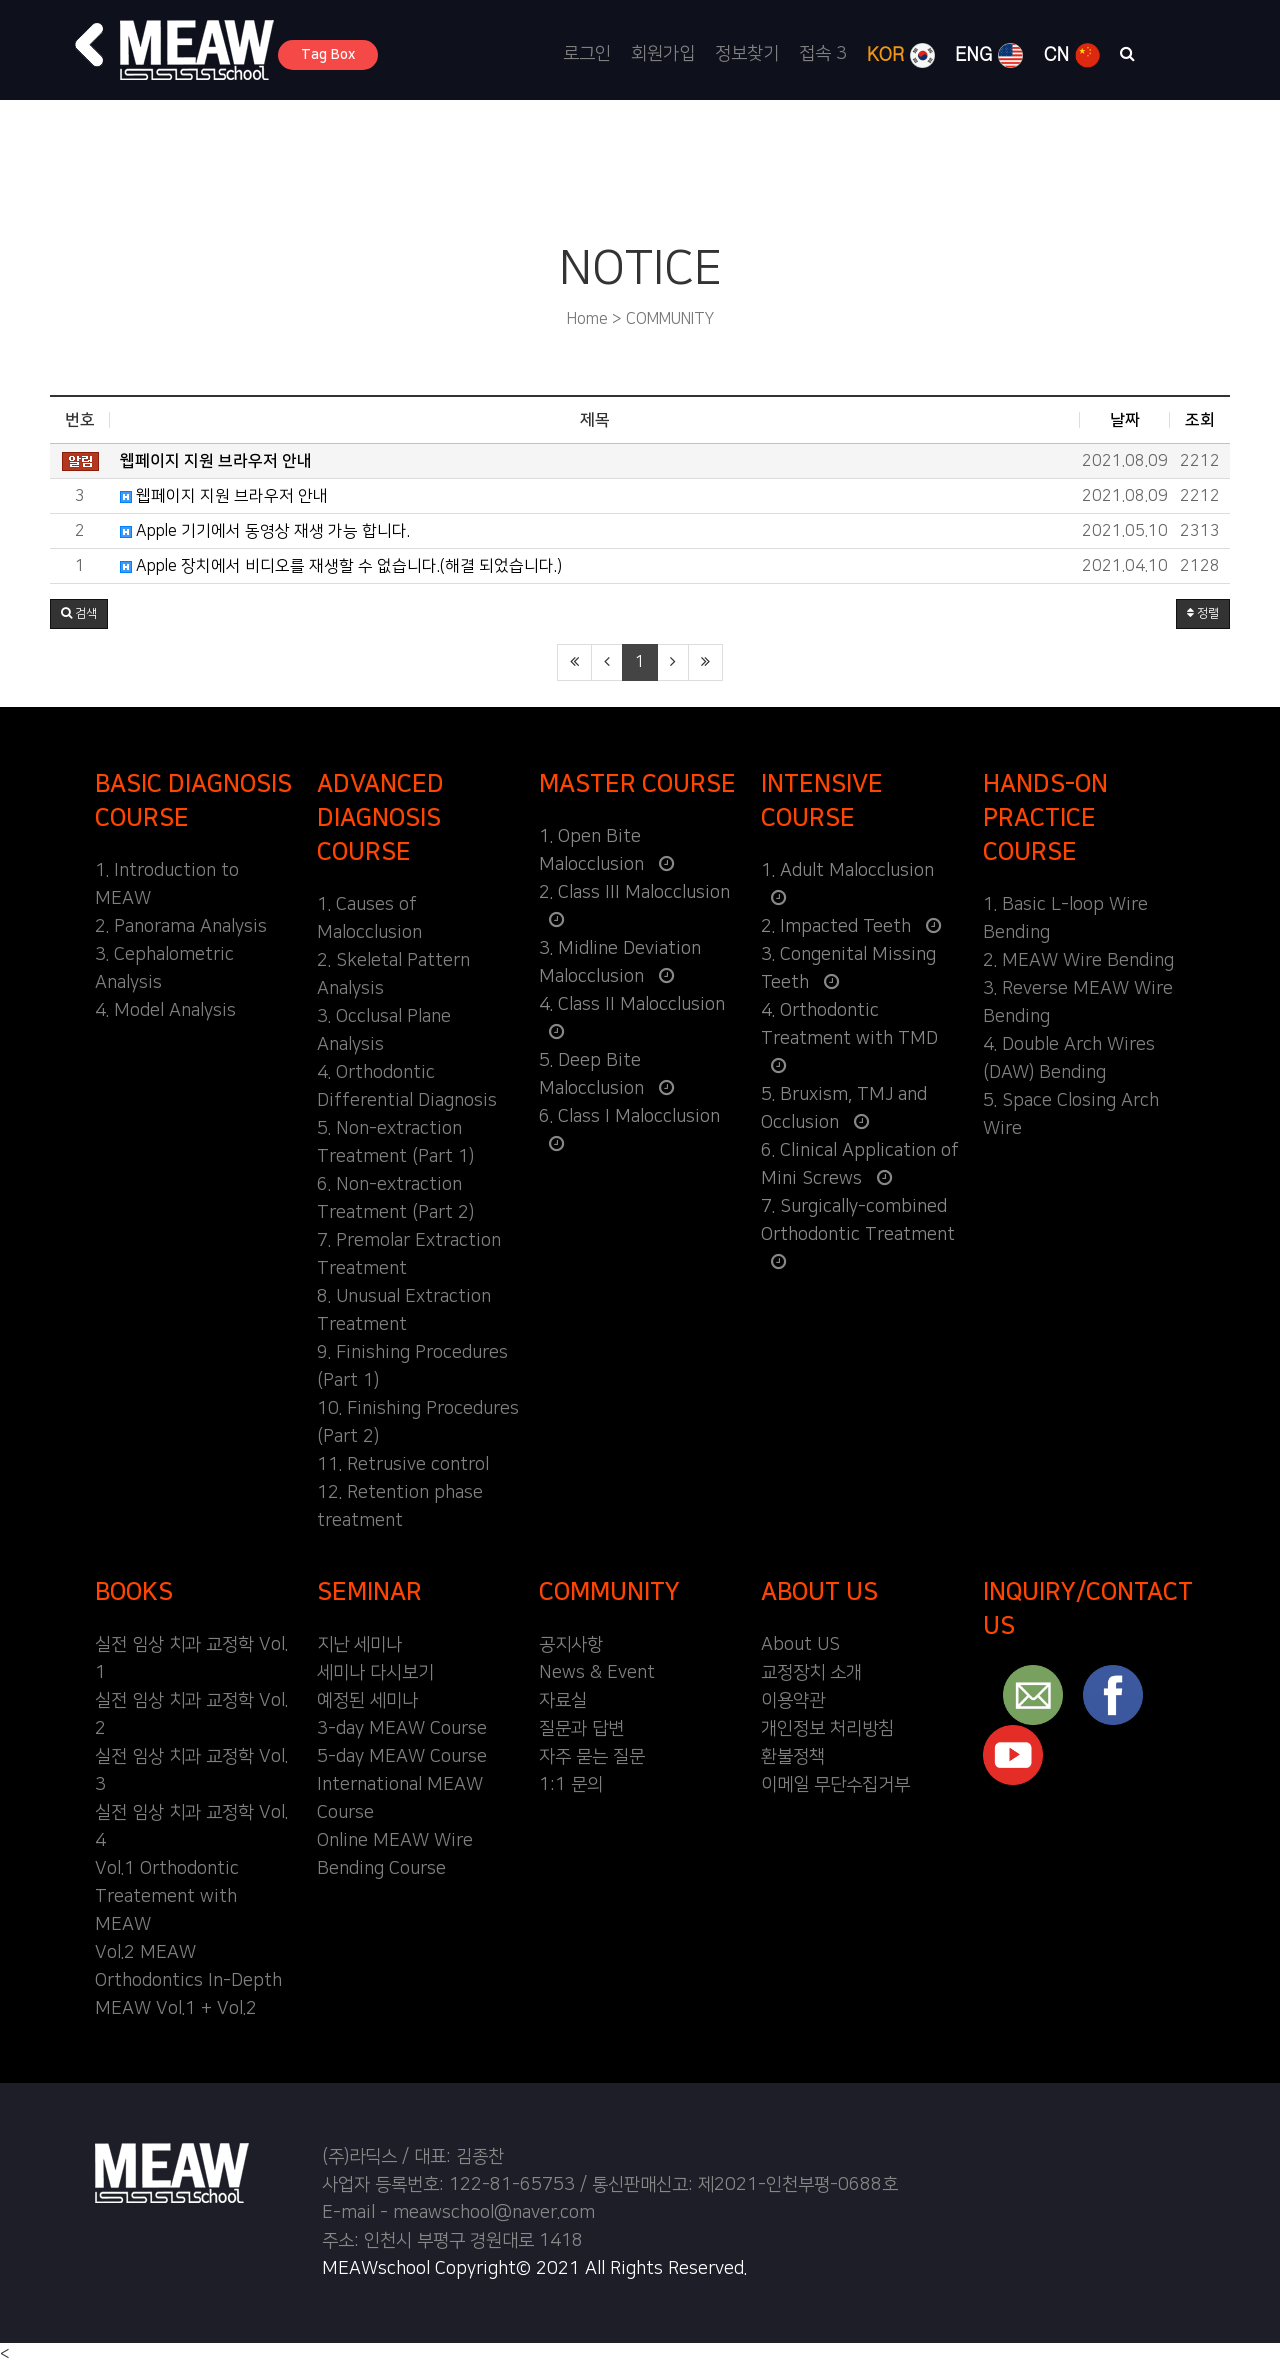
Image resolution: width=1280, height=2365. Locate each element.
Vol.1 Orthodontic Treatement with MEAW (167, 1897)
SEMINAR (369, 1592)
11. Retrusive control (403, 1465)
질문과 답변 (581, 1729)
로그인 (587, 54)
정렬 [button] (1203, 613)
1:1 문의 (571, 1785)
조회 (1200, 420)
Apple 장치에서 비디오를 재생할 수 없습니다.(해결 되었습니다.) (341, 566)
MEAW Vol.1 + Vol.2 (176, 2009)
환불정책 (793, 1757)
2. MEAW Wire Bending (1078, 961)
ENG (989, 54)
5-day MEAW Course (402, 1757)
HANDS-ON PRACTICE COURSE (1045, 818)
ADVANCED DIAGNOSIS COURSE (380, 818)
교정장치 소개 (811, 1673)
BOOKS (134, 1592)
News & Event (597, 1673)
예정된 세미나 (367, 1701)
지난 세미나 (359, 1645)
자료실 (563, 1701)
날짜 (1125, 420)
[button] (90, 45)
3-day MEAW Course (402, 1729)
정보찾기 (747, 54)
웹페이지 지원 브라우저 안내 (224, 496)
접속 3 (823, 54)
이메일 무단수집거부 (835, 1785)
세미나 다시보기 (375, 1673)
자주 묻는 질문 (592, 1757)
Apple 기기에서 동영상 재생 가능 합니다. (265, 531)
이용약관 (793, 1701)
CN (1071, 54)
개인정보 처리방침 (827, 1729)
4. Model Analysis (165, 1011)
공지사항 (571, 1645)
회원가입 (663, 54)
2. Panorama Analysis (181, 927)
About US (800, 1645)
